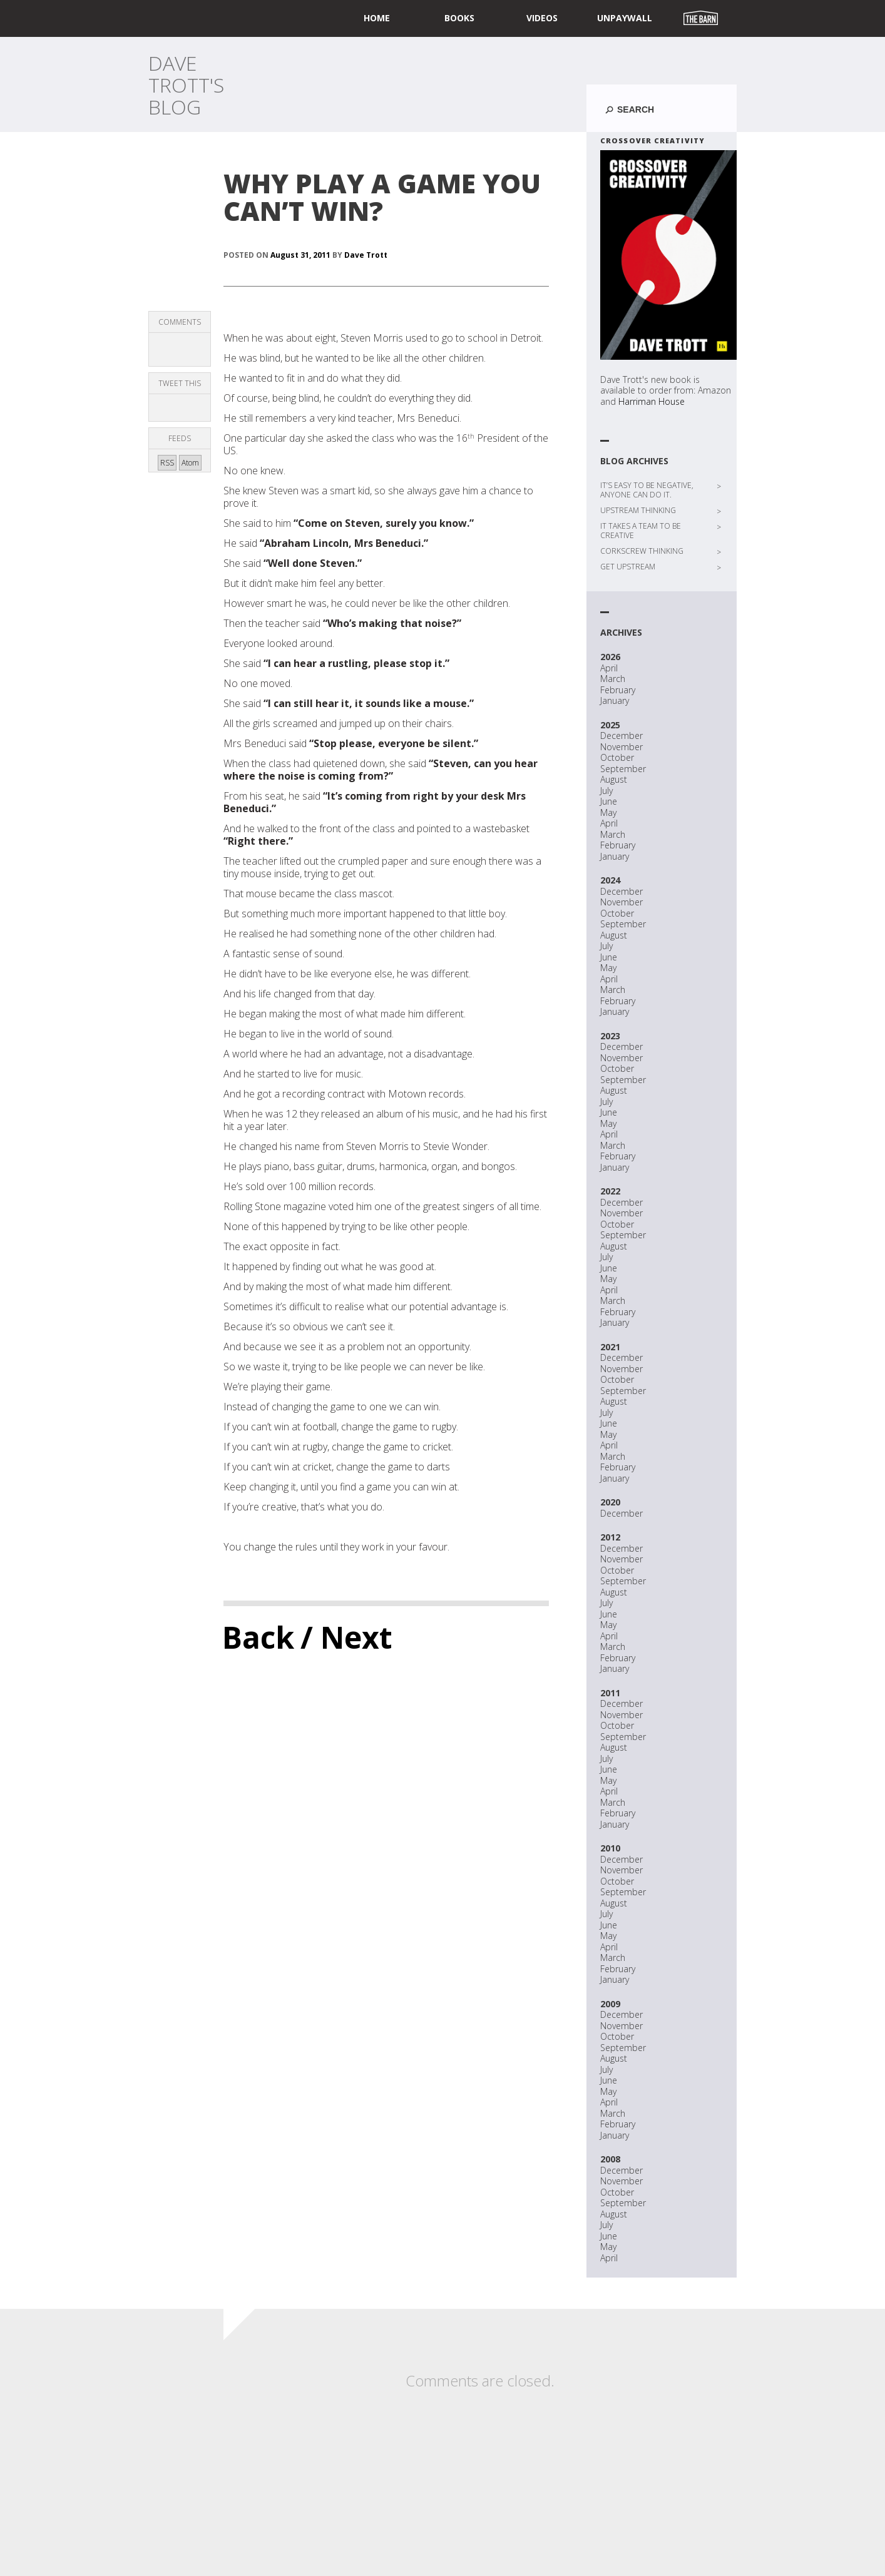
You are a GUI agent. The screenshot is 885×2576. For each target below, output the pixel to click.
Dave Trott (365, 255)
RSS (167, 462)
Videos (542, 18)
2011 (610, 1693)
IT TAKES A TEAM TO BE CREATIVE (640, 530)
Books (459, 18)
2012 (610, 1537)
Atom (190, 462)
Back (258, 1637)
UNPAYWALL (624, 18)
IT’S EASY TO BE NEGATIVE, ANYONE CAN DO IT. (646, 490)
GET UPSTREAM (627, 566)
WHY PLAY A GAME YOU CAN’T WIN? (382, 196)
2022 (610, 1191)
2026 (610, 657)
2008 (610, 2159)
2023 (610, 1036)
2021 (610, 1347)
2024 (610, 880)
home (377, 18)
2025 (610, 725)
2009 (610, 2004)
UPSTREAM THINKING (638, 510)
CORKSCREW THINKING (641, 551)
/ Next (346, 1637)
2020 (610, 1502)
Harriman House (651, 401)
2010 (610, 1848)
